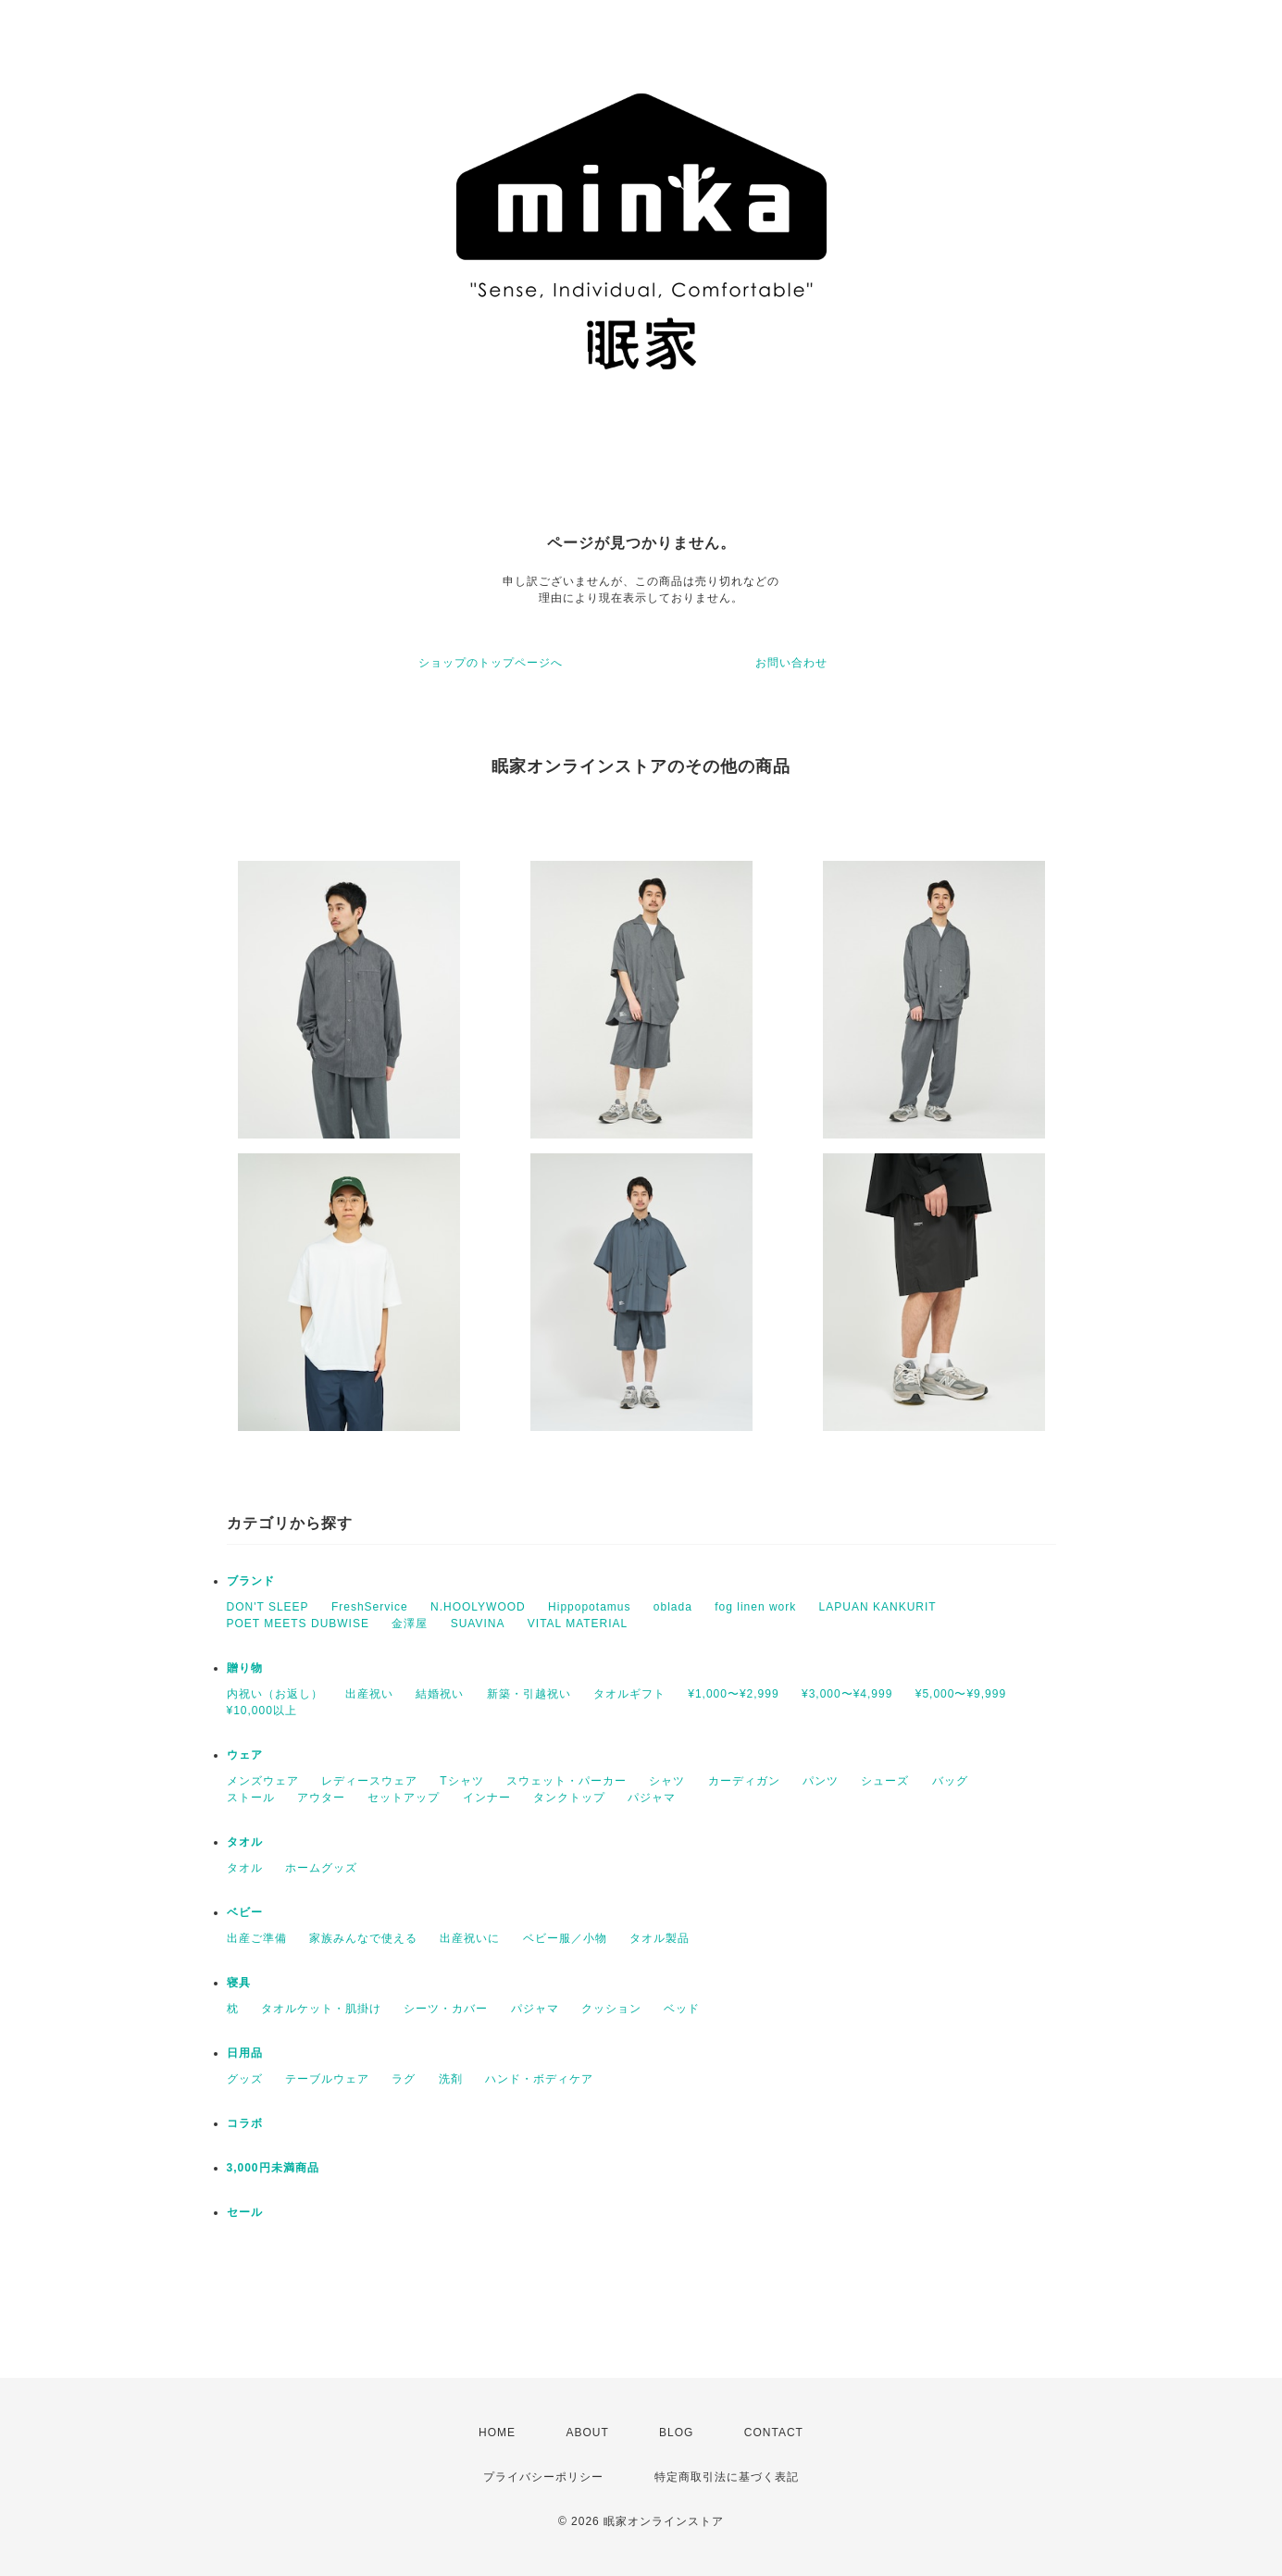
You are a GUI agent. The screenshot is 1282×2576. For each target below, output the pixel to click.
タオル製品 (659, 1938)
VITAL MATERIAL (578, 1623)
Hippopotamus (589, 1606)
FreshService (369, 1606)
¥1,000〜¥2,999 (733, 1693)
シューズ (885, 1780)
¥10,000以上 (262, 1710)
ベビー (245, 1912)
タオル (245, 1842)
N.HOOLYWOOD (478, 1606)
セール (245, 2212)
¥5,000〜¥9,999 (960, 1693)
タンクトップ (569, 1797)
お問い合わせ (791, 662)
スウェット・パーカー (566, 1780)
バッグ (950, 1780)
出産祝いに (470, 1938)
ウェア (245, 1754)
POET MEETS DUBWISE (298, 1623)
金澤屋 (410, 1623)
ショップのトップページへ (490, 662)
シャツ (667, 1780)
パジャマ (652, 1797)
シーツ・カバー (446, 2008)
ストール (251, 1797)
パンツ (821, 1780)
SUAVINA (478, 1623)
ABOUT (587, 2432)
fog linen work (755, 1606)
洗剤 (451, 2078)
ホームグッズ (321, 1867)
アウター (321, 1797)
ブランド (251, 1580)
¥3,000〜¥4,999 (847, 1693)
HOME (497, 2432)
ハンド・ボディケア (539, 2078)
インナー (487, 1797)
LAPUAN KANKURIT (878, 1606)
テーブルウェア (327, 2078)
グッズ (245, 2078)
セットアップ (403, 1797)
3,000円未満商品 (273, 2167)
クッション (611, 2008)
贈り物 (245, 1667)
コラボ (245, 2123)
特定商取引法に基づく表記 (726, 2476)
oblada (672, 1606)
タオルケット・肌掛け (321, 2008)
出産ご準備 (257, 1938)
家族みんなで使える (363, 1938)
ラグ (404, 2078)
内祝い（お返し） (275, 1693)
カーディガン (744, 1780)
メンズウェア (263, 1780)
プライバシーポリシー (543, 2476)
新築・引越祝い (529, 1693)
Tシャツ (461, 1780)
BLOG (676, 2432)
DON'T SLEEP (268, 1606)
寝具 (239, 1982)
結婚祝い (440, 1693)
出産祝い (369, 1693)
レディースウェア (369, 1780)
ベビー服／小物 (565, 1938)
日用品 (245, 2053)
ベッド (682, 2008)
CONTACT (773, 2432)
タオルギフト (629, 1693)
